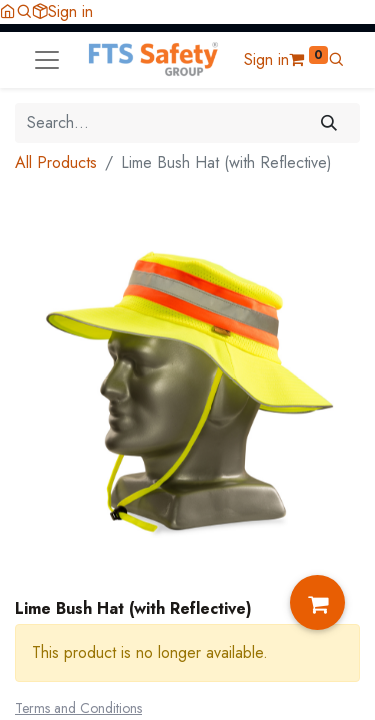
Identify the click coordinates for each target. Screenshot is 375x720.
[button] (24, 11)
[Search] (329, 123)
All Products (56, 162)
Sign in (70, 11)
